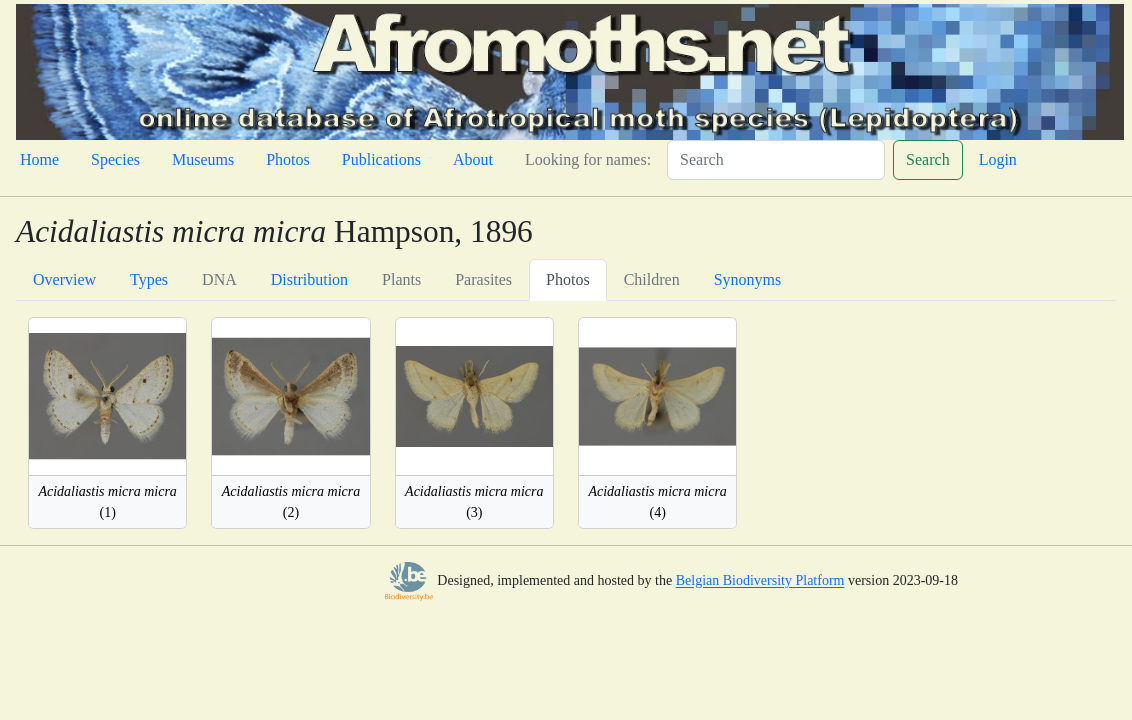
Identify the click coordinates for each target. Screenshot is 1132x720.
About (473, 159)
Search (928, 159)
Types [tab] (149, 279)
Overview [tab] (64, 279)
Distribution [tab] (309, 279)
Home (39, 159)
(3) (474, 502)
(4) (657, 502)
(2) (291, 502)
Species (115, 159)
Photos (288, 159)
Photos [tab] (568, 279)
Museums (203, 159)
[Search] (776, 160)
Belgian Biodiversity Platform (760, 581)
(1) (107, 502)
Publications (381, 159)
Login (998, 159)
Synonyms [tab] (748, 279)
